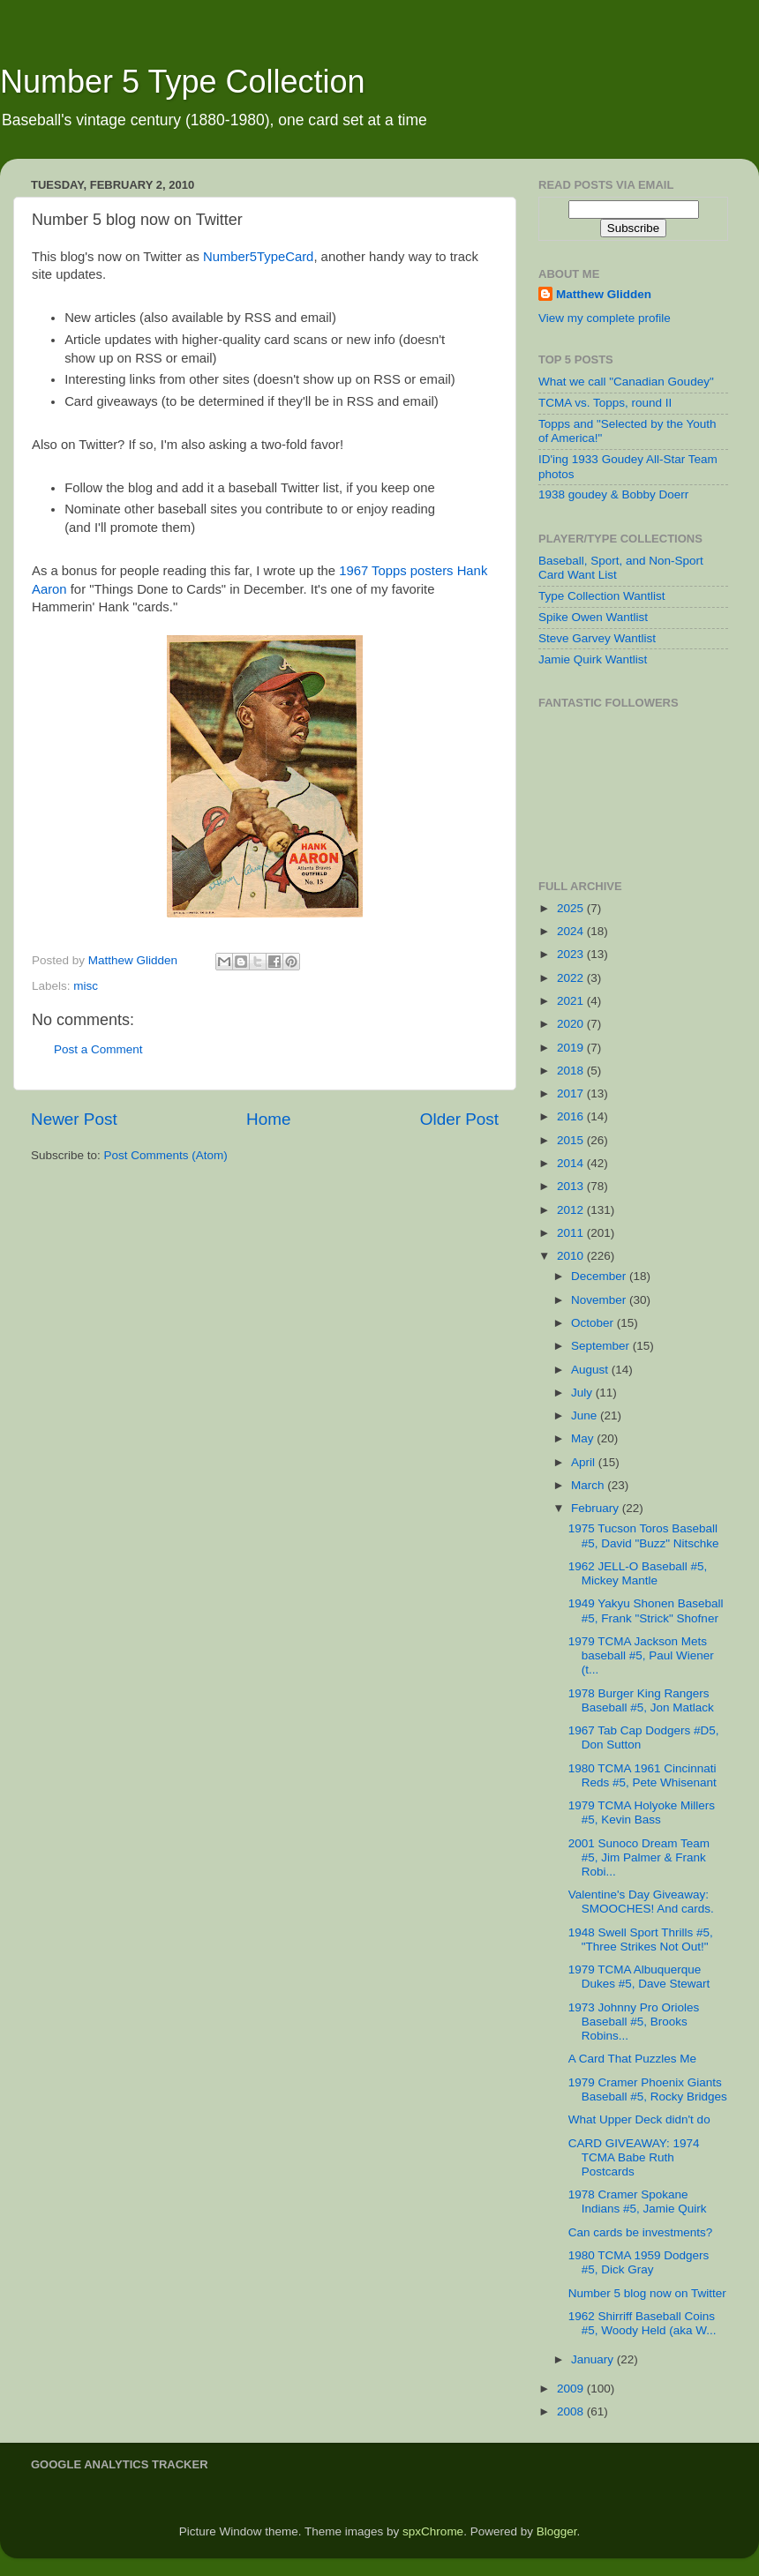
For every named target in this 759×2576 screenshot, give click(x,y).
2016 (572, 1116)
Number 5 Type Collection (182, 82)
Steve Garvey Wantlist (597, 638)
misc (85, 985)
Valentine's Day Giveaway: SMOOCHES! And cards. (641, 1901)
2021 (572, 1000)
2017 (572, 1093)
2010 (572, 1255)
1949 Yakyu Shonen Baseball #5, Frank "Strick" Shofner (646, 1610)
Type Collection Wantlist (601, 596)
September (602, 1345)
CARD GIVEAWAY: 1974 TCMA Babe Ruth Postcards (634, 2157)
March (589, 1485)
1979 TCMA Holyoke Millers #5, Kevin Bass (641, 1812)
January (594, 2359)
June (585, 1415)
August (591, 1369)
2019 (572, 1047)
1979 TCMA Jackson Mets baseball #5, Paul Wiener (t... (641, 1655)
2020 (572, 1023)
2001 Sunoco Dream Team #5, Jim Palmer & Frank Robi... (639, 1857)
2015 (572, 1140)
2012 (572, 1210)
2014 (572, 1163)
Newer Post (74, 1119)
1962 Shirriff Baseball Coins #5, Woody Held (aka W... (642, 2323)
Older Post (459, 1119)
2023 (572, 954)
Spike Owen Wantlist (593, 617)
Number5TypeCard (258, 257)
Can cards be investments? (640, 2232)
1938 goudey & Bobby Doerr (613, 494)
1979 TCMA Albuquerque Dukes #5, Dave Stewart (639, 1976)
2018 (572, 1070)
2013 (572, 1186)
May (584, 1438)
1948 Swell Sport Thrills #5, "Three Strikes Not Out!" (640, 1939)
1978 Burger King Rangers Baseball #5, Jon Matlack (641, 1700)
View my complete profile (604, 318)
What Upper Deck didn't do (639, 2119)
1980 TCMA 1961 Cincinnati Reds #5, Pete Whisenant (642, 1775)
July (583, 1392)
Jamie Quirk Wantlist (592, 659)
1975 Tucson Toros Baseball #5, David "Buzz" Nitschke (643, 1535)
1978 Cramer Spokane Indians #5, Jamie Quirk (637, 2201)
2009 (572, 2388)
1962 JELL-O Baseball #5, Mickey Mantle (638, 1573)
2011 (572, 1232)
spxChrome (432, 2531)
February (596, 1508)
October (594, 1322)
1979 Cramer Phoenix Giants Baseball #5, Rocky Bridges (647, 2089)
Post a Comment (98, 1049)
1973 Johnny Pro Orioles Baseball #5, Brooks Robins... (634, 2021)
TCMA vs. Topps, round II (605, 402)
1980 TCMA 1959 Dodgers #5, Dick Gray (639, 2262)
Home (268, 1119)
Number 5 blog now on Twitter (647, 2293)
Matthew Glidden (603, 294)
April (584, 1462)
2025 (572, 908)
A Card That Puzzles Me (632, 2058)
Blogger (557, 2531)
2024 (572, 931)
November (600, 1300)
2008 (572, 2411)
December (600, 1276)
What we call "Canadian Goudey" (626, 381)
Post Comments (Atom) (166, 1155)
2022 (572, 978)
